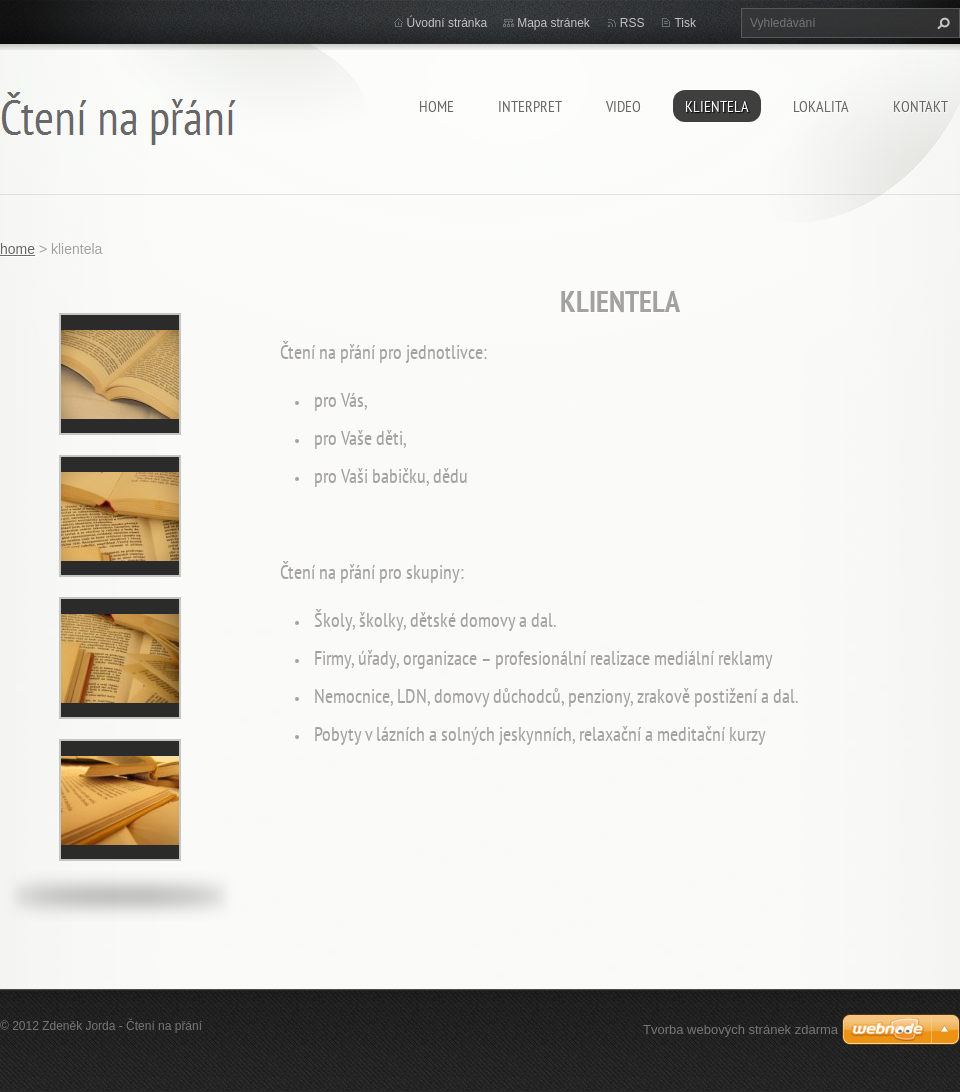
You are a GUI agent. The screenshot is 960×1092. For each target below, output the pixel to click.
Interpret (530, 106)
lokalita (821, 106)
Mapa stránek (553, 23)
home (436, 106)
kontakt (920, 106)
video (623, 106)
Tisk (685, 23)
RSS (632, 23)
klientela (717, 106)
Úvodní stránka (447, 23)
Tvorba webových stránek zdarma (740, 1029)
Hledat (941, 23)
